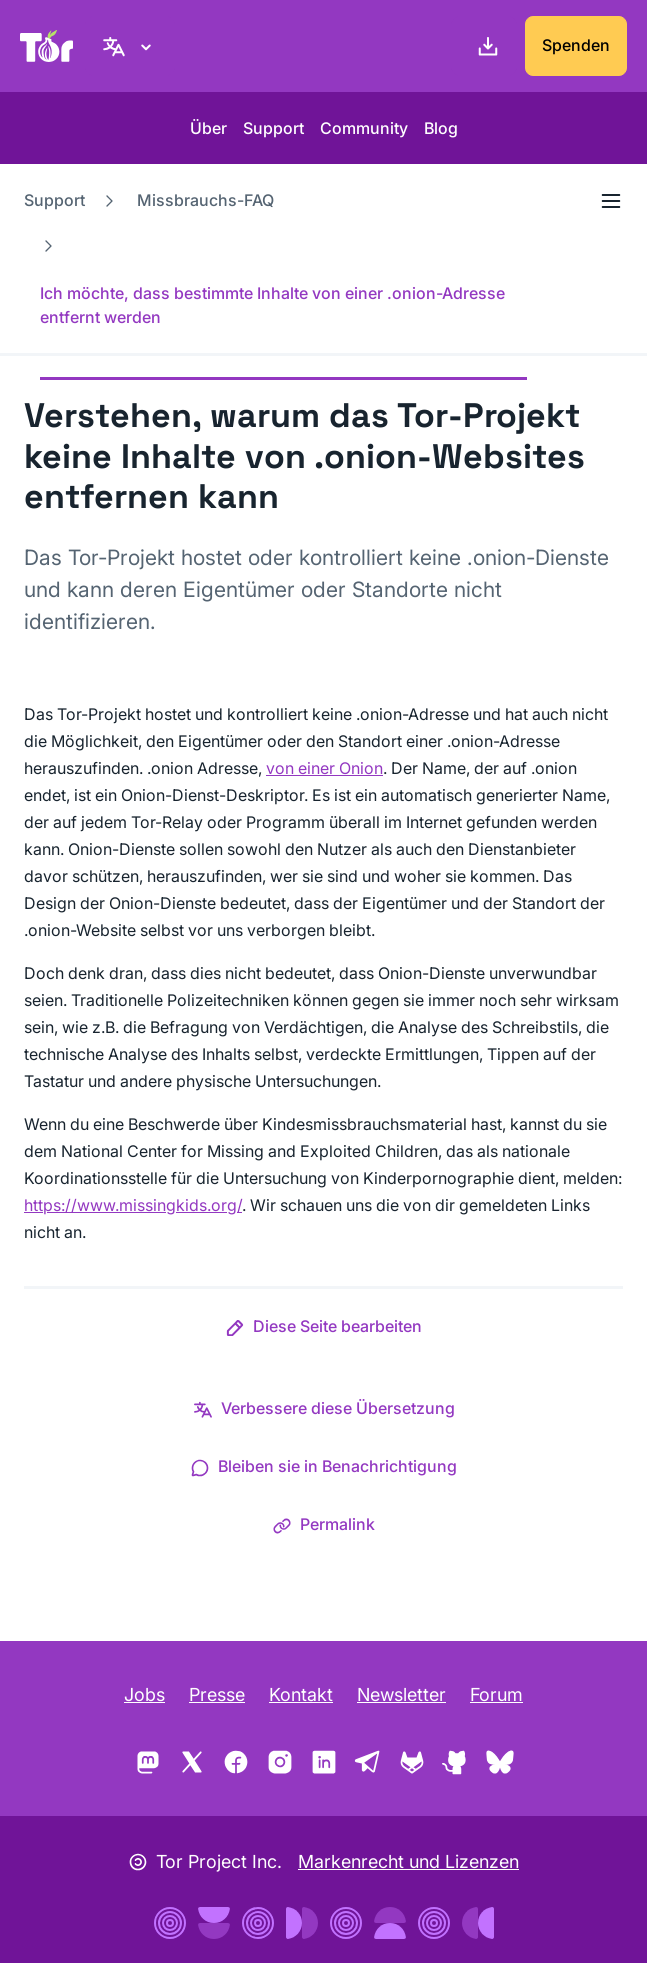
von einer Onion (324, 768)
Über (208, 128)
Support (273, 128)
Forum (496, 1694)
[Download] (484, 46)
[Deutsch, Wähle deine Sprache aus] (130, 46)
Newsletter (401, 1694)
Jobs (144, 1694)
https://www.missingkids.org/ (133, 1205)
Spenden (576, 45)
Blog (441, 128)
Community (364, 128)
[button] (323, 1330)
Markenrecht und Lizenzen (408, 1861)
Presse (217, 1694)
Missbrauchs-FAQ (205, 200)
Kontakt (301, 1694)
